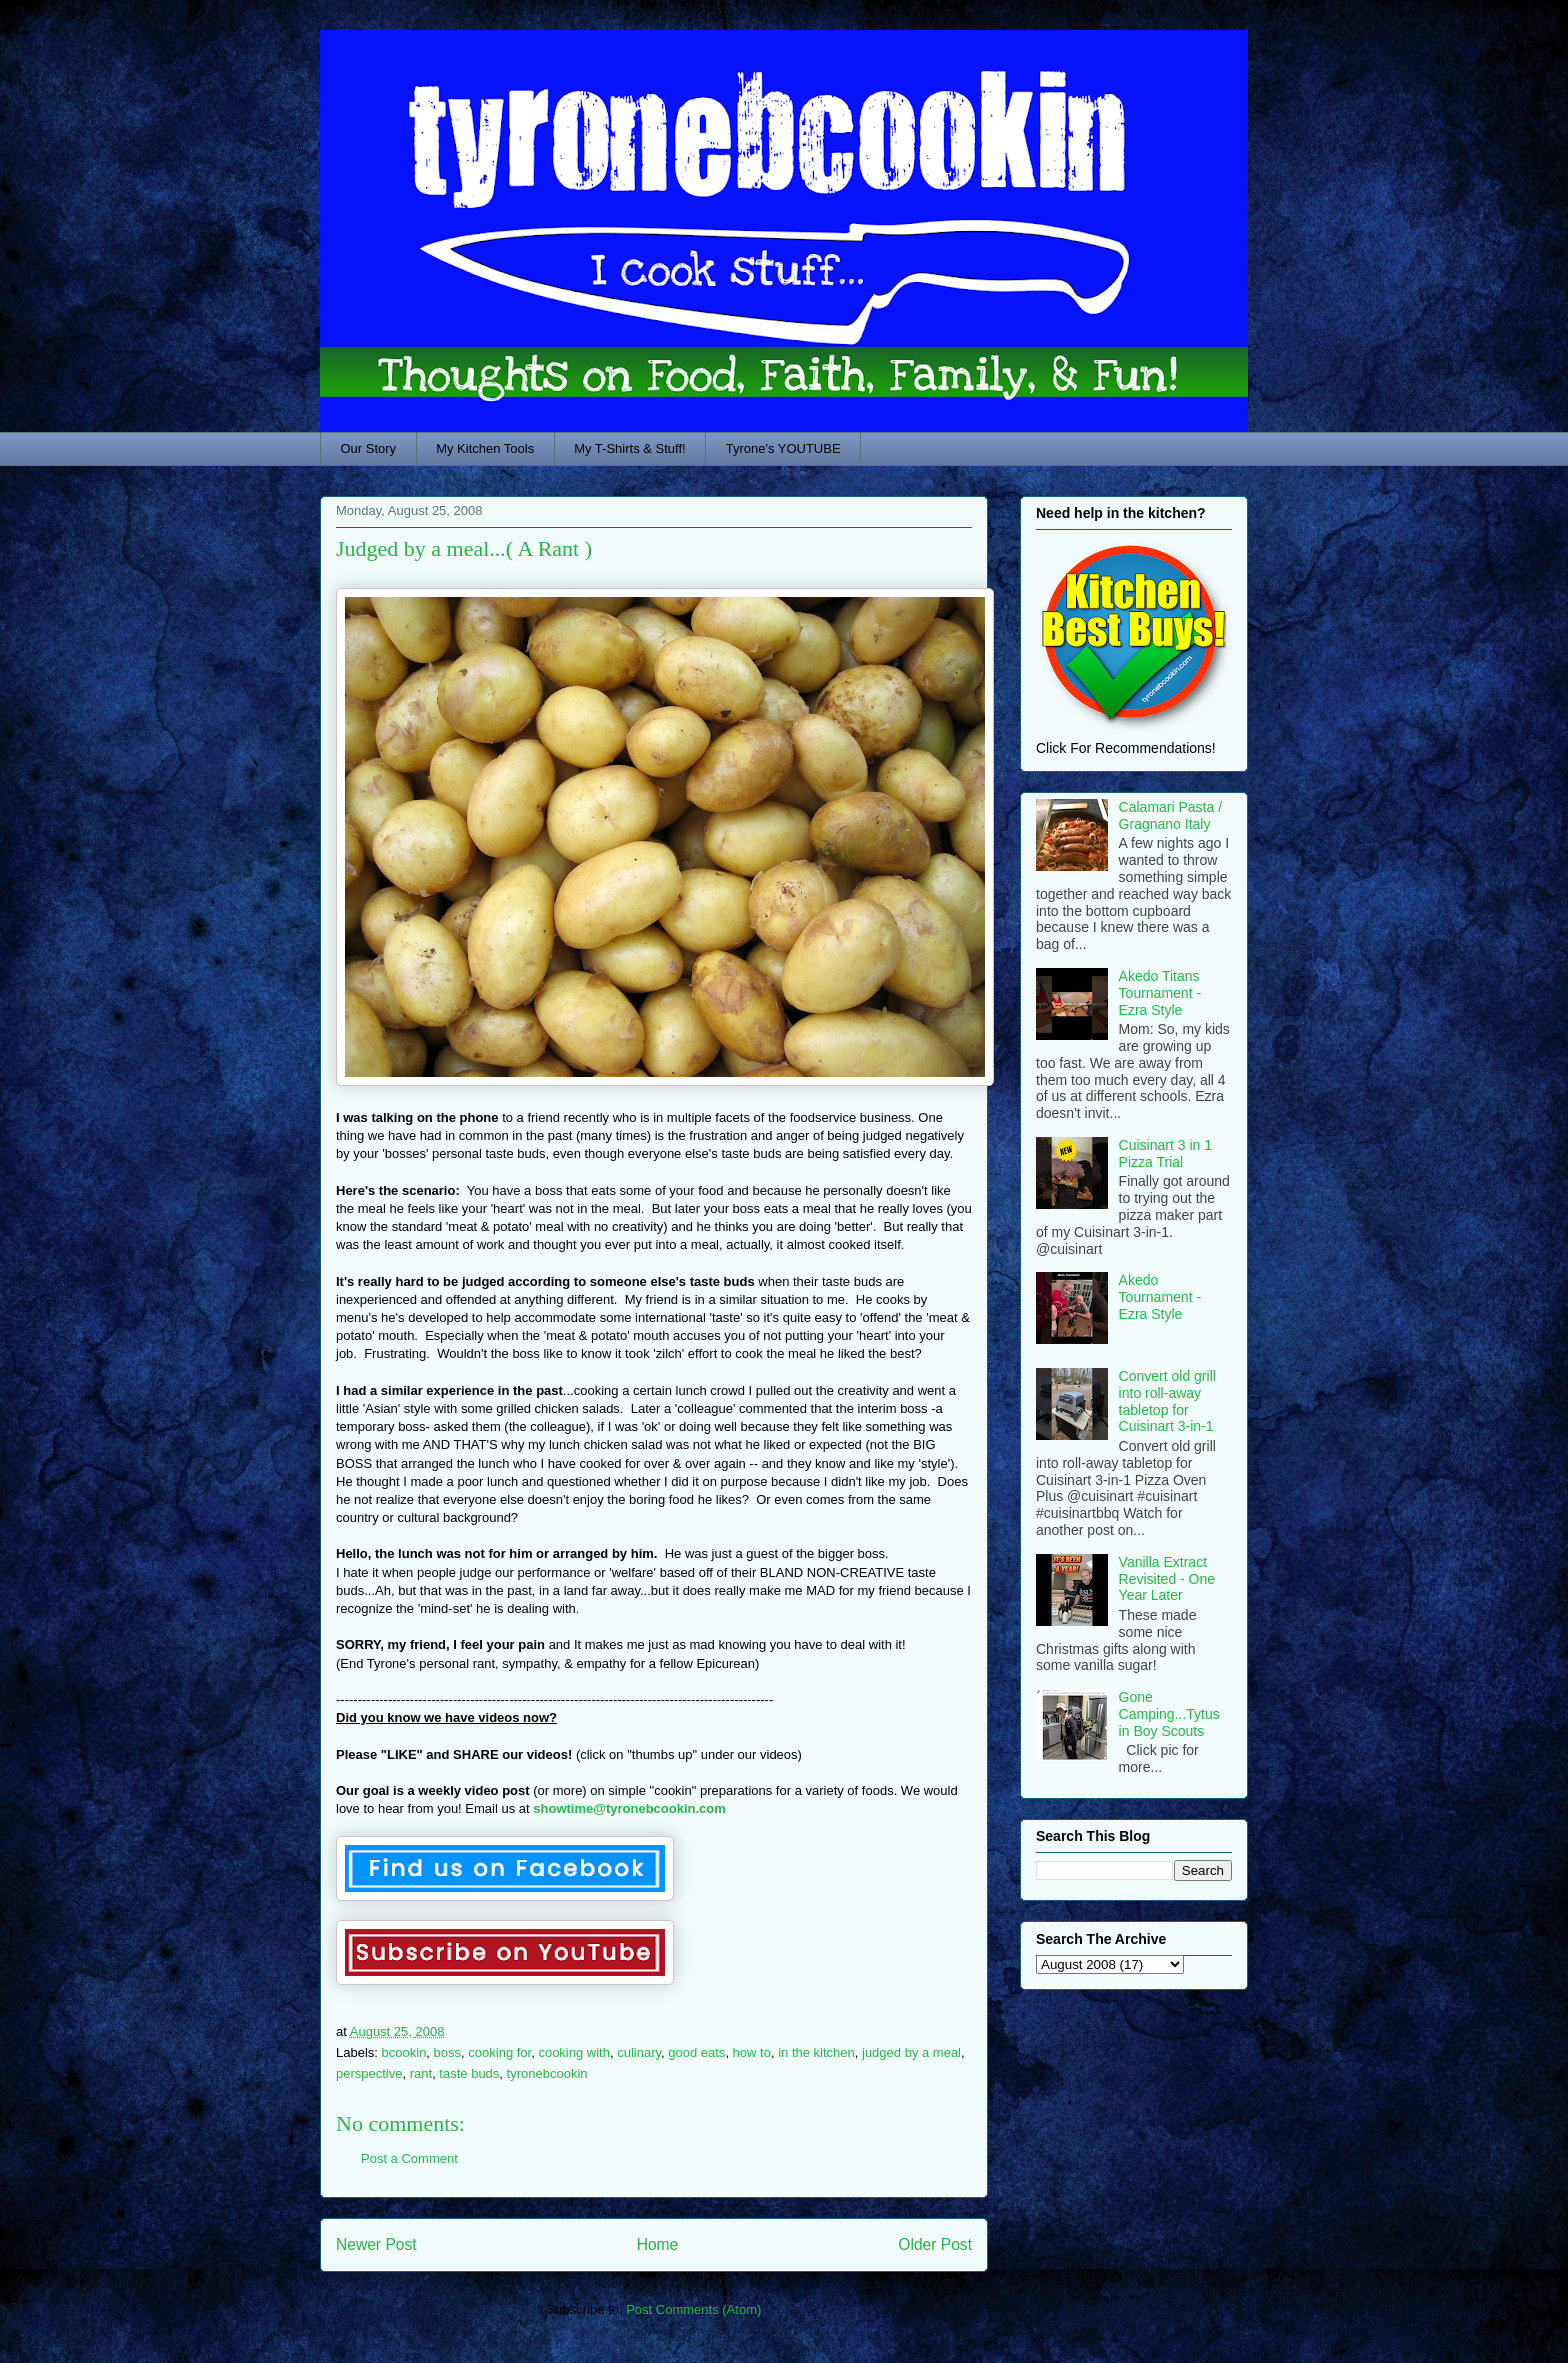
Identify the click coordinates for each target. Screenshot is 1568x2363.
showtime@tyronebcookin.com (629, 1808)
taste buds (469, 2073)
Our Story (369, 448)
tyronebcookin (547, 2073)
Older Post (935, 2244)
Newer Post (376, 2244)
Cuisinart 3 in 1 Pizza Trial (1165, 1153)
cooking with (574, 2052)
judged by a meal (911, 2052)
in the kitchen (816, 2052)
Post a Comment (409, 2158)
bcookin (404, 2052)
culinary (639, 2052)
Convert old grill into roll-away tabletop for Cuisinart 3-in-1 (1167, 1401)
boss (447, 2052)
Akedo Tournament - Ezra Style (1160, 1297)
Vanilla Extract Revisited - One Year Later (1167, 1579)
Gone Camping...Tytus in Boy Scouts (1169, 1714)
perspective (369, 2073)
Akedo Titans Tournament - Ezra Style (1160, 993)
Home (658, 2244)
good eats (696, 2052)
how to (752, 2052)
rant (421, 2073)
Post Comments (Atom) (693, 2309)
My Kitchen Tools (485, 448)
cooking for (499, 2052)
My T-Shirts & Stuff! (630, 448)
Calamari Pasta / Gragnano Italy (1170, 815)
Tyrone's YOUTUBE (783, 448)
